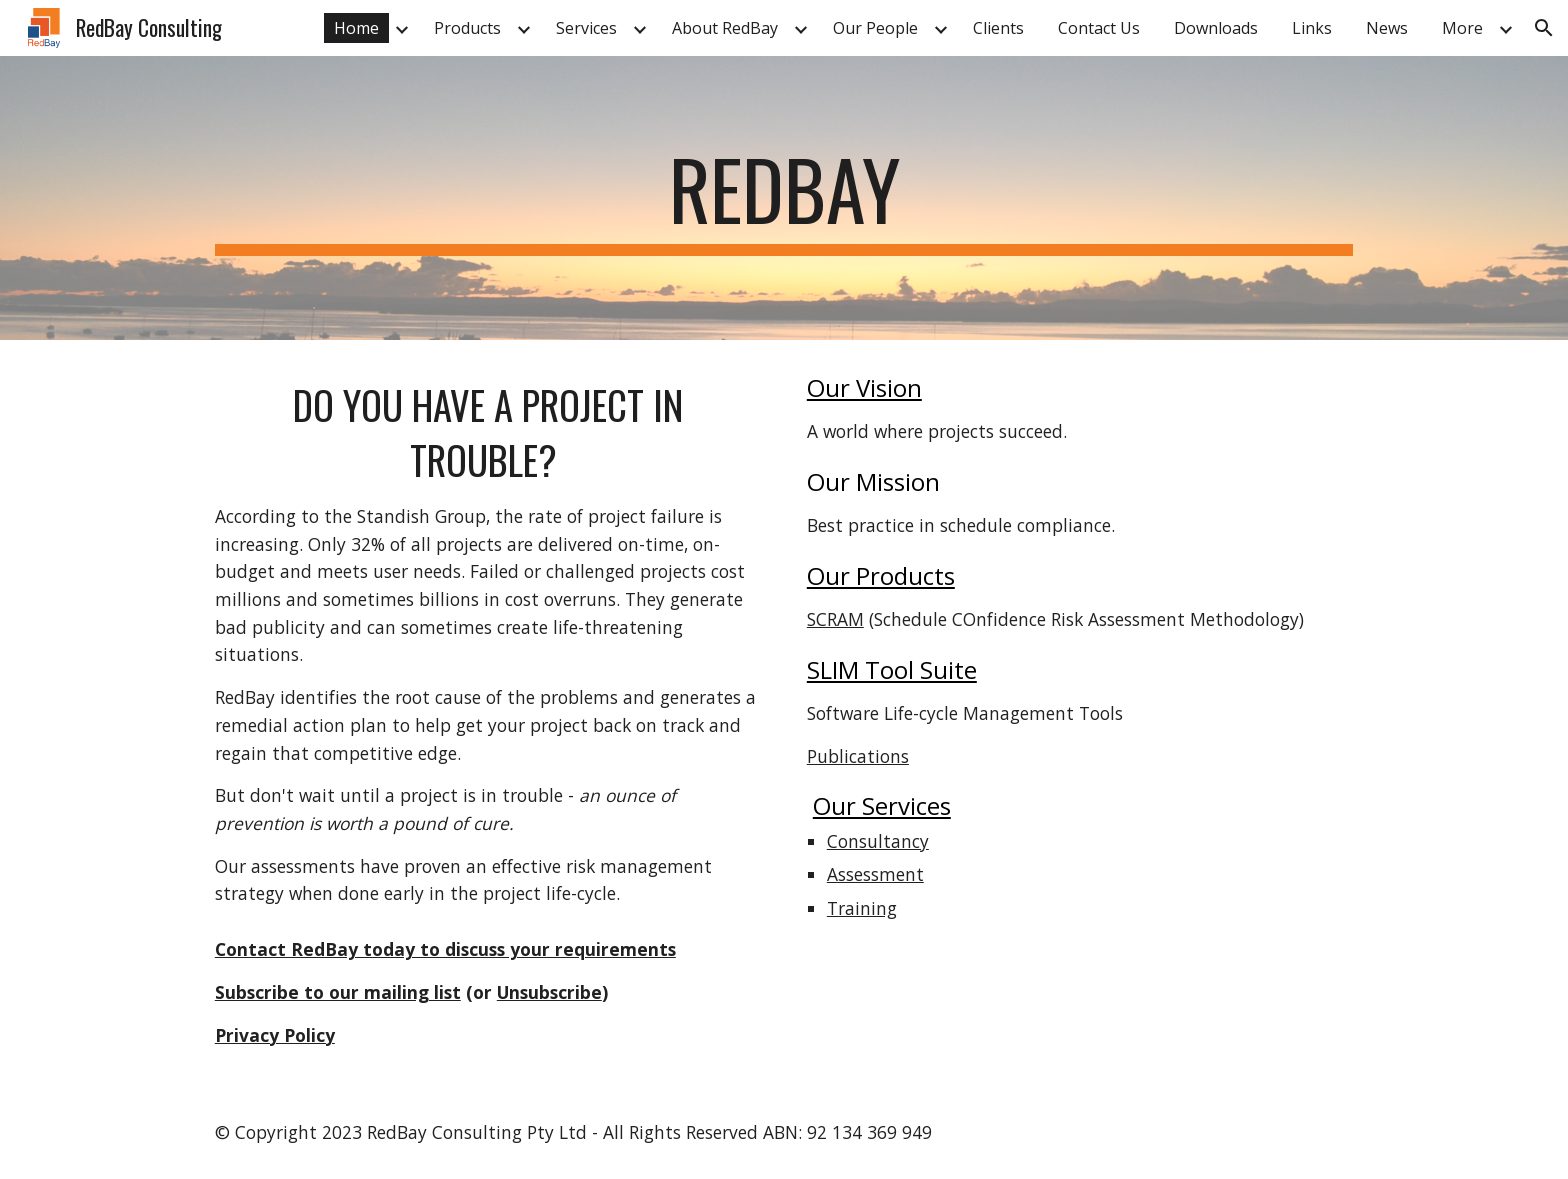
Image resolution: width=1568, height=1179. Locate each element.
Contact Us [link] (1099, 28)
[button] (1544, 28)
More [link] (1462, 28)
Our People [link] (875, 28)
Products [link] (467, 28)
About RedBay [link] (725, 28)
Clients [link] (998, 28)
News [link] (1387, 28)
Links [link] (1312, 28)
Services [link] (586, 28)
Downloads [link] (1216, 28)
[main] (784, 198)
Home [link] (356, 28)
